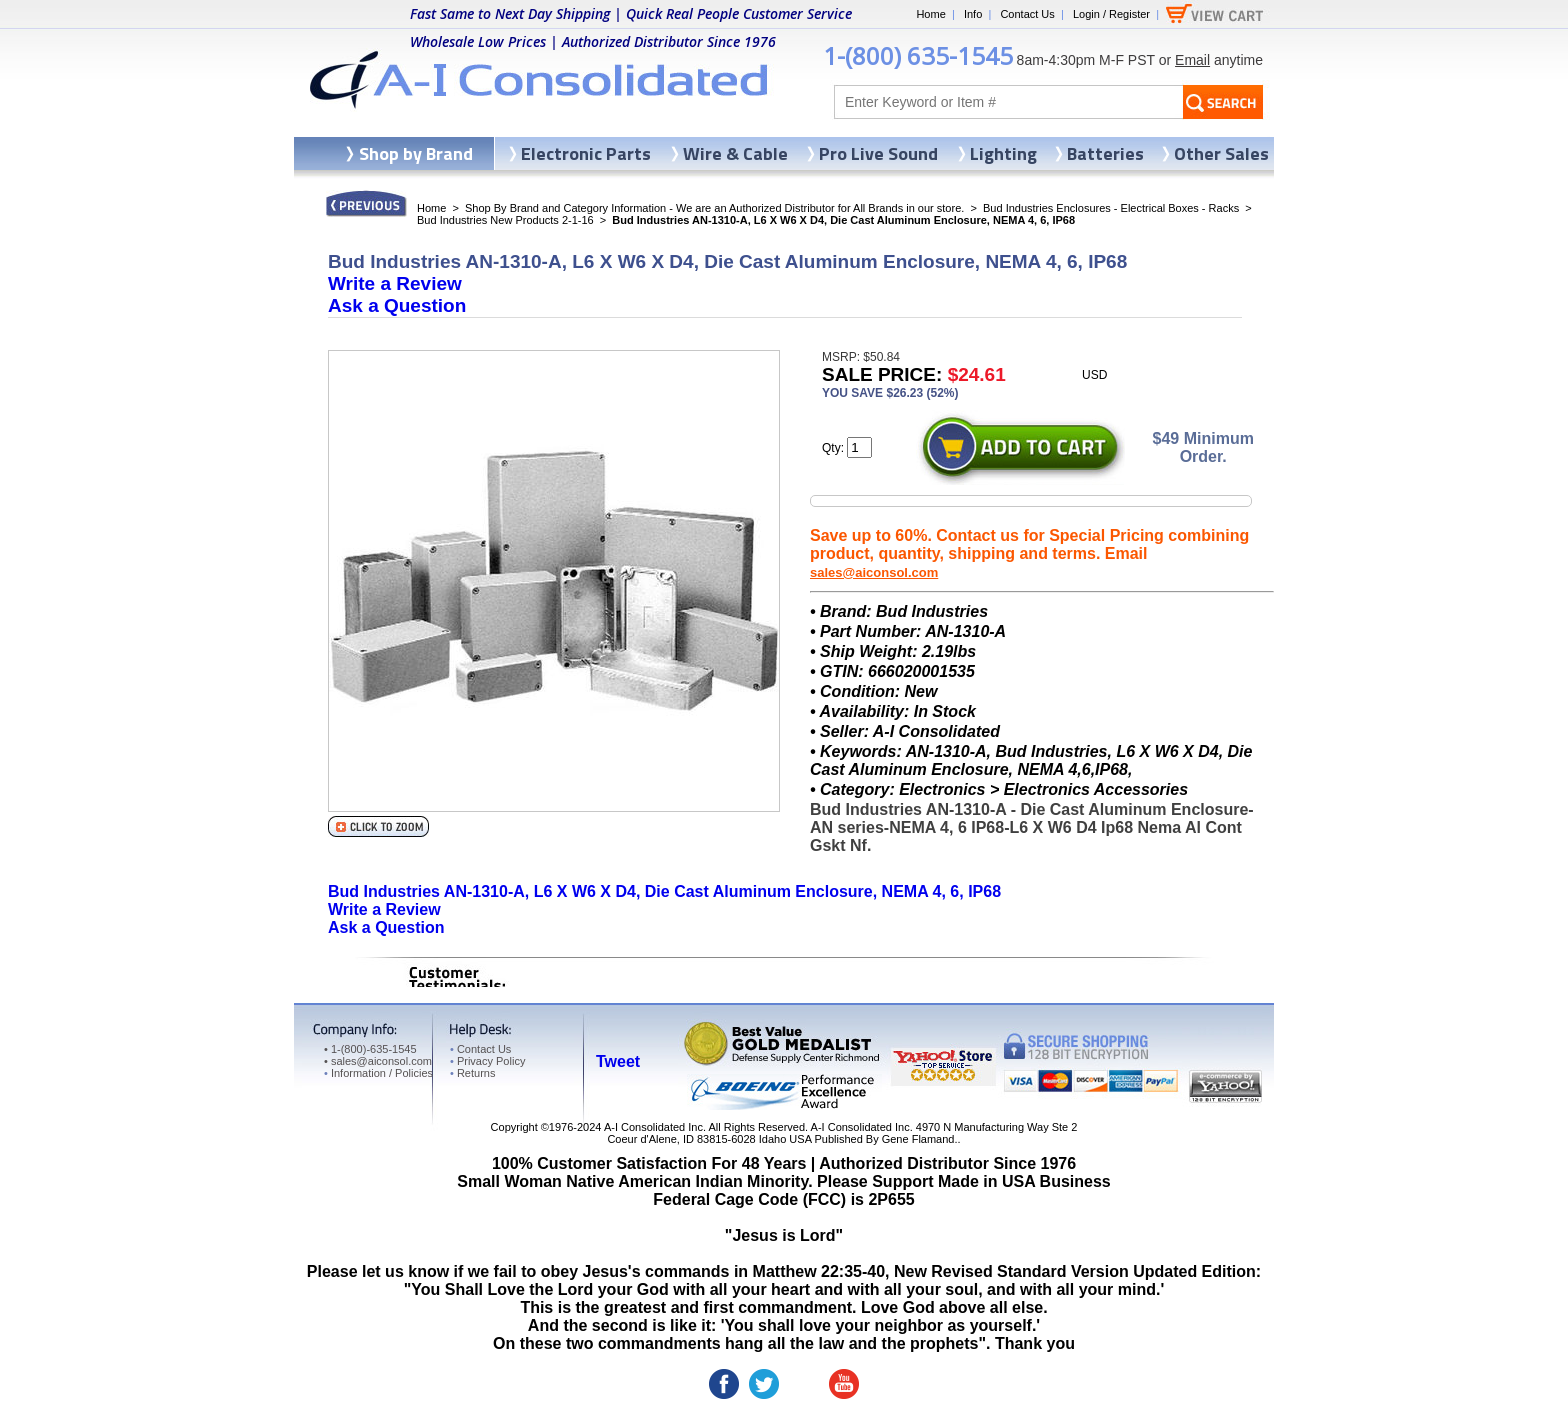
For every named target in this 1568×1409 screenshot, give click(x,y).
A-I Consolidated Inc (653, 1127)
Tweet (618, 1061)
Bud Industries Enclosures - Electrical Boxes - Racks (1111, 208)
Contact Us (1027, 14)
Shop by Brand (416, 153)
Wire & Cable (735, 153)
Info (973, 14)
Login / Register (1111, 14)
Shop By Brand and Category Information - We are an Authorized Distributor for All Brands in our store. (714, 208)
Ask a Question (397, 305)
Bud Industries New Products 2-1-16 (505, 220)
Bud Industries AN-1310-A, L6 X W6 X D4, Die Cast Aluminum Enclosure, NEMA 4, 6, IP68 (664, 891)
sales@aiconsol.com (874, 572)
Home (930, 14)
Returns (472, 1073)
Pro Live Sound (878, 153)
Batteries (1105, 153)
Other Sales (1221, 153)
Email (1192, 60)
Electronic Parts (586, 153)
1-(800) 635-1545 (918, 55)
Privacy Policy (487, 1061)
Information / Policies (378, 1073)
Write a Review (395, 283)
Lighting (1003, 153)
